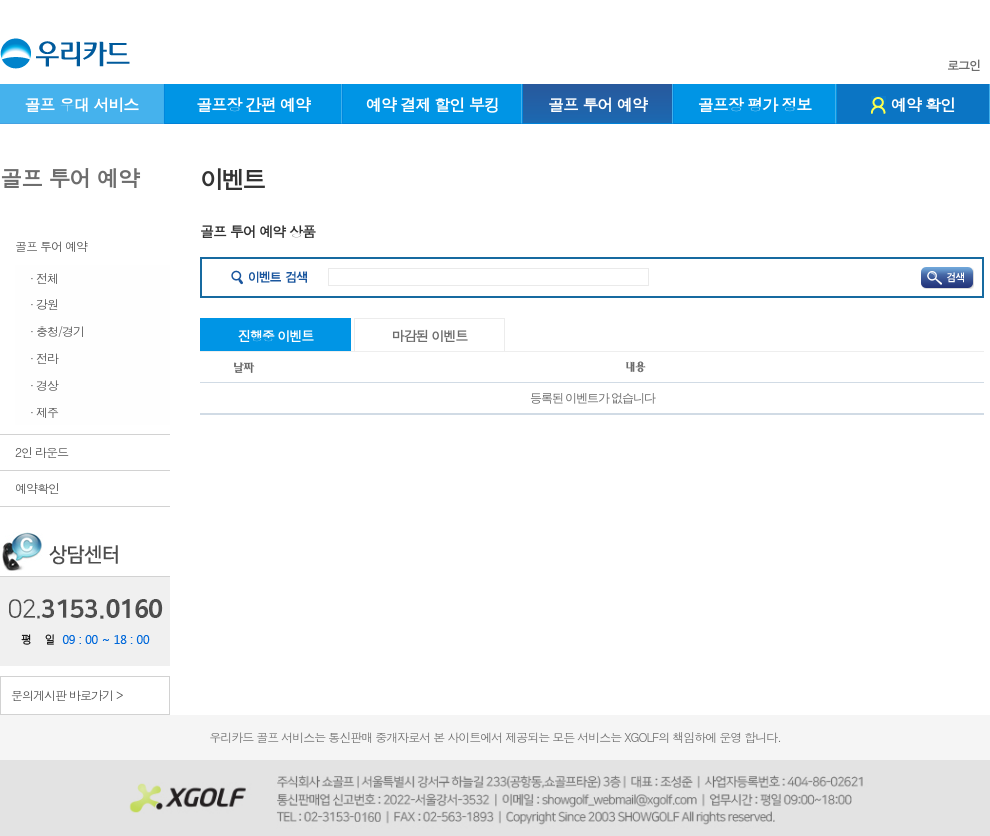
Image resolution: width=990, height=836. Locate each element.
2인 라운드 (41, 451)
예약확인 (37, 487)
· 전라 (44, 357)
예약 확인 (913, 104)
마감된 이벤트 (429, 335)
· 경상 (44, 384)
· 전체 (44, 277)
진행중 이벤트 (275, 335)
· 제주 (44, 411)
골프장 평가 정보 (755, 104)
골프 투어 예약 (597, 104)
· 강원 (44, 303)
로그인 (963, 65)
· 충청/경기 (57, 330)
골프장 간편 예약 (253, 104)
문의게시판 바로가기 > (67, 694)
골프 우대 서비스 (81, 104)
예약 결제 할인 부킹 (432, 104)
